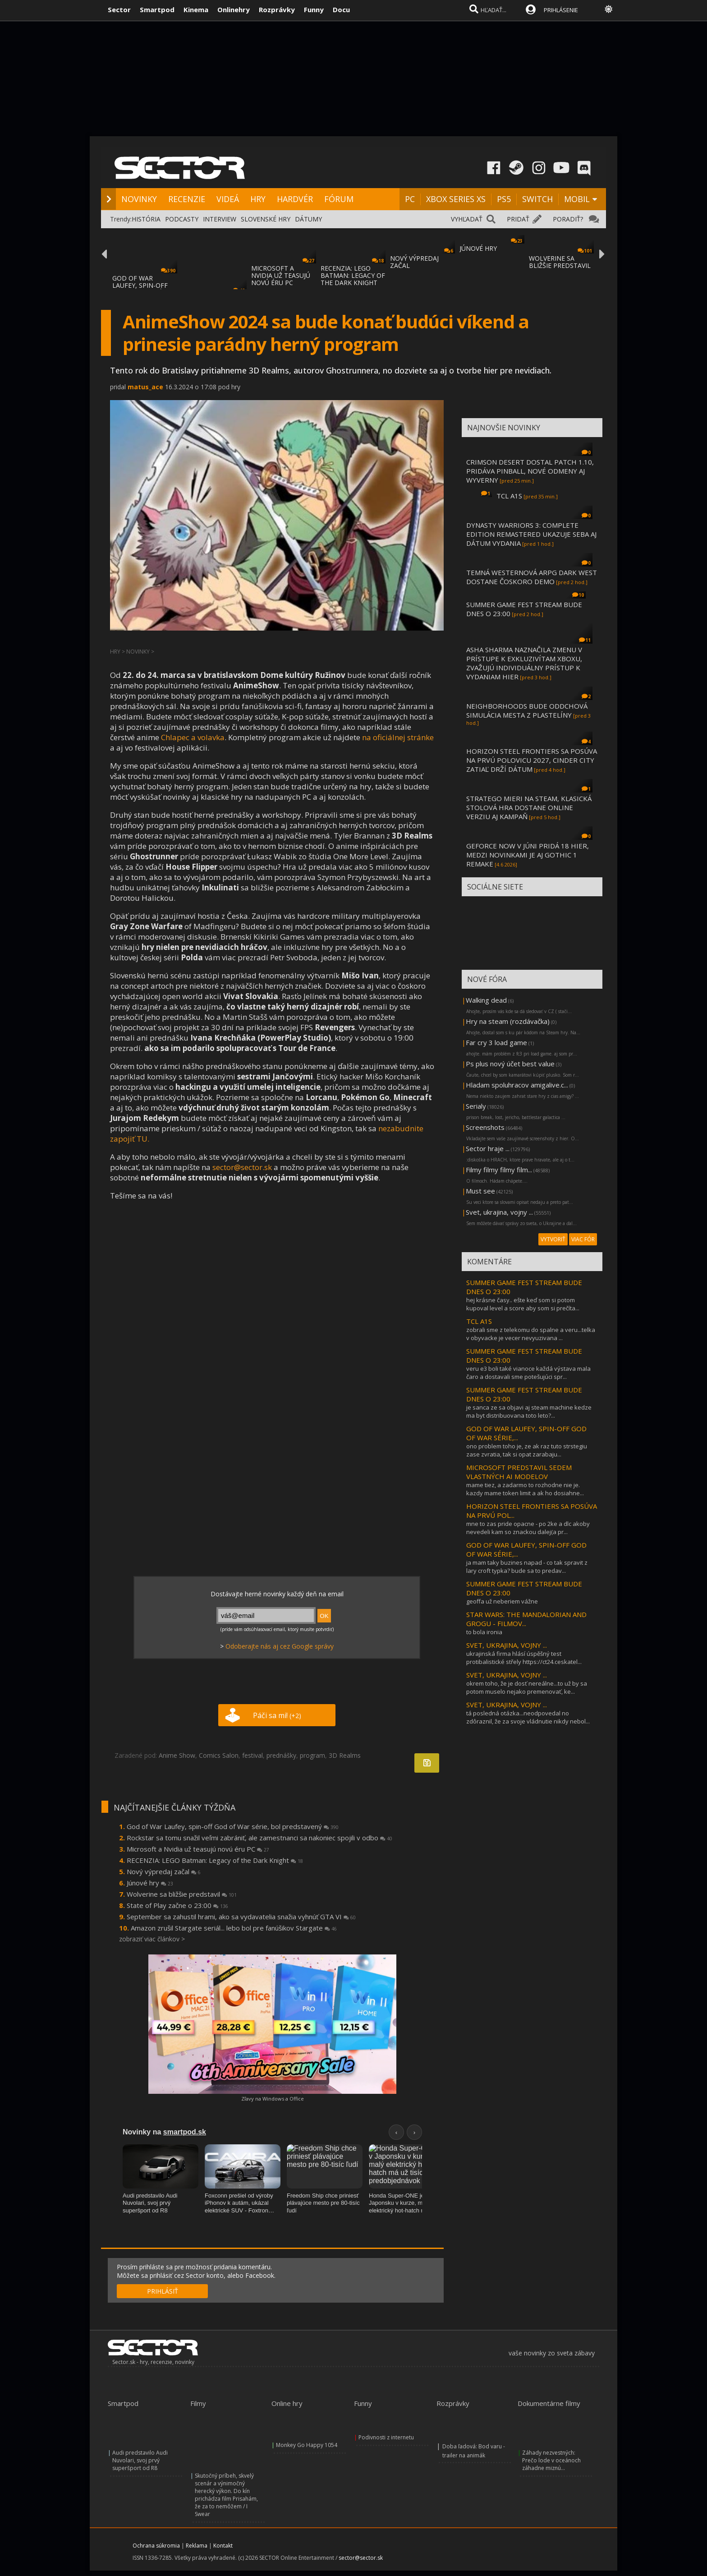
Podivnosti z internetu (386, 2437)
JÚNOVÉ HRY (478, 248)
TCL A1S (509, 495)
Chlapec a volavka (193, 737)
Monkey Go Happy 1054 (306, 2445)
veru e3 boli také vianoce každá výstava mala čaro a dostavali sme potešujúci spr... (528, 1372)
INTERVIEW (219, 219)
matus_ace (145, 386)
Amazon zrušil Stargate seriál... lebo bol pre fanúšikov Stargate (234, 1927)
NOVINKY (139, 199)
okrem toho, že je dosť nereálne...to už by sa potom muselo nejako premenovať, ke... (526, 1687)
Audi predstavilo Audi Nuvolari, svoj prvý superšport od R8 (140, 2460)
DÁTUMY (308, 219)
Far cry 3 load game (496, 1042)
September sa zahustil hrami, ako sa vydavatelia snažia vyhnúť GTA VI (241, 1916)
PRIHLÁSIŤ (162, 2291)
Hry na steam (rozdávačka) (508, 1021)
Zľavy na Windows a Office (272, 2098)
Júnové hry (150, 1882)
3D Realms (345, 1755)
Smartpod (157, 9)
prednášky (281, 1755)
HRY (258, 199)
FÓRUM (339, 199)
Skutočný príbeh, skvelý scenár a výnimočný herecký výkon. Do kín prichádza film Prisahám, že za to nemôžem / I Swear (226, 2495)
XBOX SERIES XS (456, 199)
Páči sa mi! (277, 1715)
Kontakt (223, 2545)
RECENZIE (186, 199)
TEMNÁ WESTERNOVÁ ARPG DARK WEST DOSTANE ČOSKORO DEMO (531, 577)
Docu (341, 9)
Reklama (196, 2545)
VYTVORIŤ (553, 1239)
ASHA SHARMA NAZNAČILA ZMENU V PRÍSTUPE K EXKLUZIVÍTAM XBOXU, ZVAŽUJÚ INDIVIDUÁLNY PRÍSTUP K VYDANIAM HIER (524, 663)
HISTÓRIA (146, 219)
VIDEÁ (227, 199)
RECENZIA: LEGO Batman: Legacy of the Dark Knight (215, 1860)
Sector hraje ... (488, 1148)
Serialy (476, 1106)
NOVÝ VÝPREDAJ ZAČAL (414, 262)
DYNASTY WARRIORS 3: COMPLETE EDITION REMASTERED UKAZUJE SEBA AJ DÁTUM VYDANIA (531, 534)
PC (410, 199)
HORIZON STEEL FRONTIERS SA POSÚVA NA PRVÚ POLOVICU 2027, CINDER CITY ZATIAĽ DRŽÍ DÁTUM (531, 760)
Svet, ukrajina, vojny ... (499, 1212)
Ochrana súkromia (156, 2545)
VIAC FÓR (583, 1239)
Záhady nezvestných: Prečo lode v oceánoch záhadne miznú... (551, 2460)
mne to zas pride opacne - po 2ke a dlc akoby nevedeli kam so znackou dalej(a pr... (528, 1528)
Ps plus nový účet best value (510, 1063)
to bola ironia (484, 1632)
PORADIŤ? (568, 219)
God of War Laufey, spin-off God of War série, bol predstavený (233, 1826)
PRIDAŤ (518, 219)
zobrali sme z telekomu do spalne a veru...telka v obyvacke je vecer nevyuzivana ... (530, 1334)
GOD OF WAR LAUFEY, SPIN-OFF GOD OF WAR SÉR (140, 285)
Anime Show (177, 1755)
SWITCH (537, 199)
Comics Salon (219, 1755)
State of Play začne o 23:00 (177, 1905)
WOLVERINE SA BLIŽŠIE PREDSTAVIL (560, 262)
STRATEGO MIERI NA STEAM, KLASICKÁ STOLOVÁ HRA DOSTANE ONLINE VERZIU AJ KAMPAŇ (529, 807)
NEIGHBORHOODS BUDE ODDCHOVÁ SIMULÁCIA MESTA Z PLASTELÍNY (527, 710)
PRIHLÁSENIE (561, 10)
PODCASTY (181, 219)
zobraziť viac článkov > (152, 1939)
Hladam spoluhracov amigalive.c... (517, 1084)
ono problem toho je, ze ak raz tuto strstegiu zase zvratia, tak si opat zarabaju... (526, 1450)
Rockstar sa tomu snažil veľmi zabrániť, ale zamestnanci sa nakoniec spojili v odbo (259, 1837)
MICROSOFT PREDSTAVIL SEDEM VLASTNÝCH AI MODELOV (519, 1472)
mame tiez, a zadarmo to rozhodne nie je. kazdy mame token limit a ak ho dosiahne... (525, 1489)
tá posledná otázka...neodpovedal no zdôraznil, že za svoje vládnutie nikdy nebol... (528, 1717)
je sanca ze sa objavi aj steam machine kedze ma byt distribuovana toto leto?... (529, 1411)
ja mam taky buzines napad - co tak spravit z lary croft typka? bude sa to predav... (527, 1566)
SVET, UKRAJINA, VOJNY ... (506, 1645)
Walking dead (486, 1000)
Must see (480, 1190)
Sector (119, 9)
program (312, 1755)
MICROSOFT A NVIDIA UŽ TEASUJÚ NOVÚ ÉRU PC (280, 275)
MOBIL (577, 199)
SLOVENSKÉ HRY (265, 219)
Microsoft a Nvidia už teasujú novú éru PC (198, 1848)
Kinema (196, 9)
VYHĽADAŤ (466, 219)
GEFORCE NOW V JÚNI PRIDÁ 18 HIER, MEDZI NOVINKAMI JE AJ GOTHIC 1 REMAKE (527, 854)
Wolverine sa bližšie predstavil (182, 1894)
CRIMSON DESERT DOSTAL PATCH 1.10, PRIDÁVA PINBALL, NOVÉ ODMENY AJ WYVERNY (530, 470)
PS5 (504, 199)
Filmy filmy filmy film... (499, 1169)
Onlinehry (233, 9)
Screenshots (485, 1127)
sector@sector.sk (242, 1167)
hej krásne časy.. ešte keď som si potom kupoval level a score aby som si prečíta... (522, 1304)
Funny (314, 9)
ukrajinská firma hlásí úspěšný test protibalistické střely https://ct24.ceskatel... (524, 1658)
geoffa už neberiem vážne (502, 1601)
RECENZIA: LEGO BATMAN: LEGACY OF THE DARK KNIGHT (353, 275)
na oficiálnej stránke (398, 737)
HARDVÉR (295, 199)
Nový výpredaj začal (164, 1871)
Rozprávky (277, 9)
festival (252, 1755)
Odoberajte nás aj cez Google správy (279, 1646)
